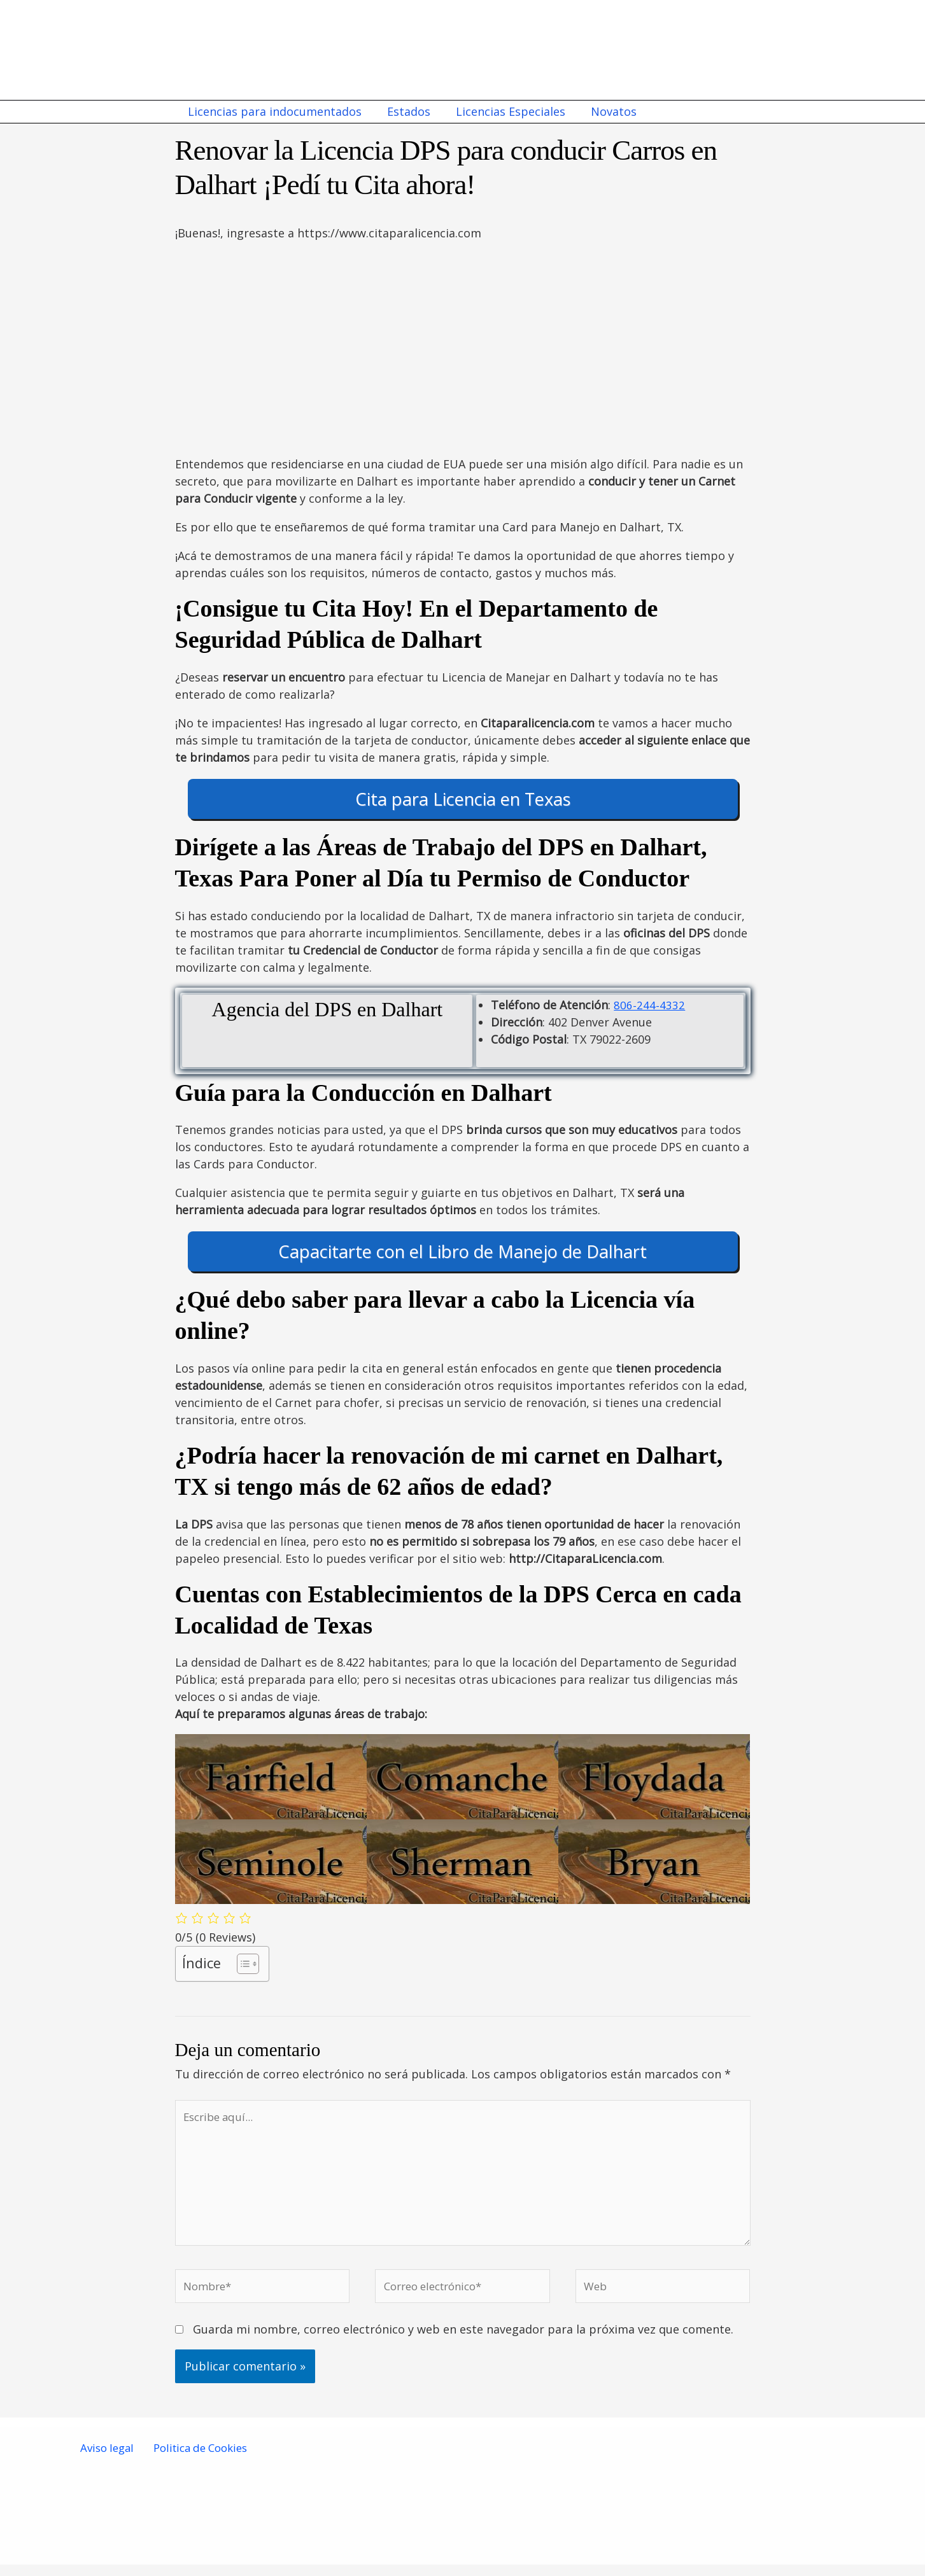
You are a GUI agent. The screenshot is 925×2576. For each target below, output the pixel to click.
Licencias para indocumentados (273, 111)
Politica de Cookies (198, 2460)
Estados (405, 111)
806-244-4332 (649, 1004)
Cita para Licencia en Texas (462, 799)
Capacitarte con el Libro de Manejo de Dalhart (462, 1251)
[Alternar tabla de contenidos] (241, 1964)
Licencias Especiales (504, 111)
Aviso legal (107, 2460)
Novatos (605, 111)
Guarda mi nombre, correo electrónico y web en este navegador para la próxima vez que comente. (463, 2341)
